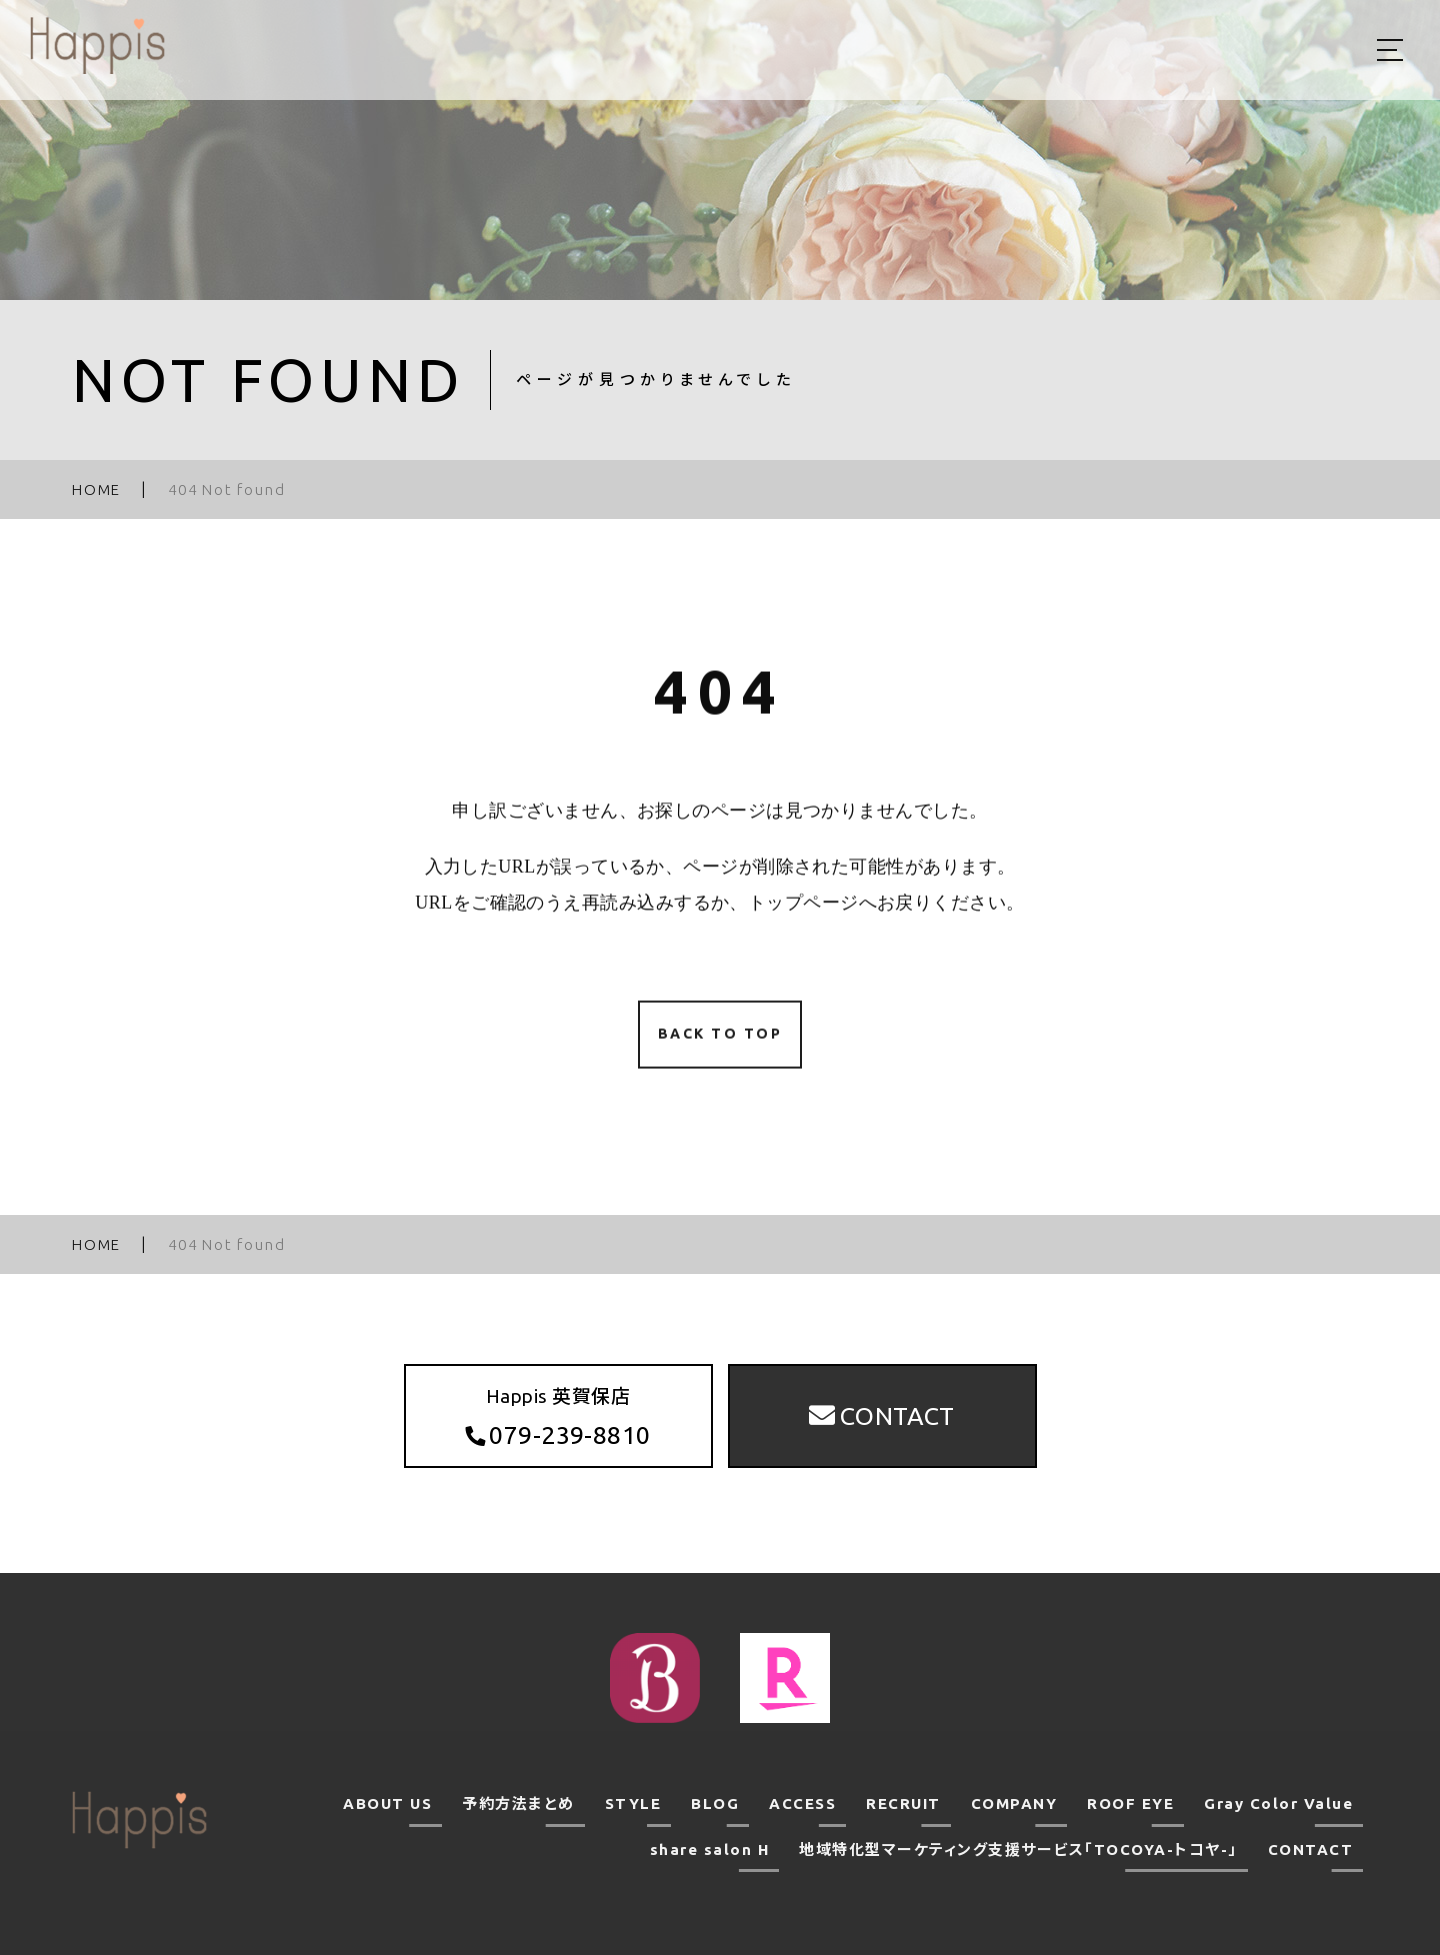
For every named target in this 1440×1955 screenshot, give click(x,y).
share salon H (710, 1849)
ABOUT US (387, 1803)
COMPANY (1014, 1803)
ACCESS (802, 1803)
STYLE (633, 1803)
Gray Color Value (1278, 1803)
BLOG (715, 1803)
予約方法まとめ (518, 1803)
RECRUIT (903, 1803)
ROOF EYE (1130, 1803)
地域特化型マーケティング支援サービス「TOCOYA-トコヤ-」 (1018, 1849)
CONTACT (1311, 1849)
